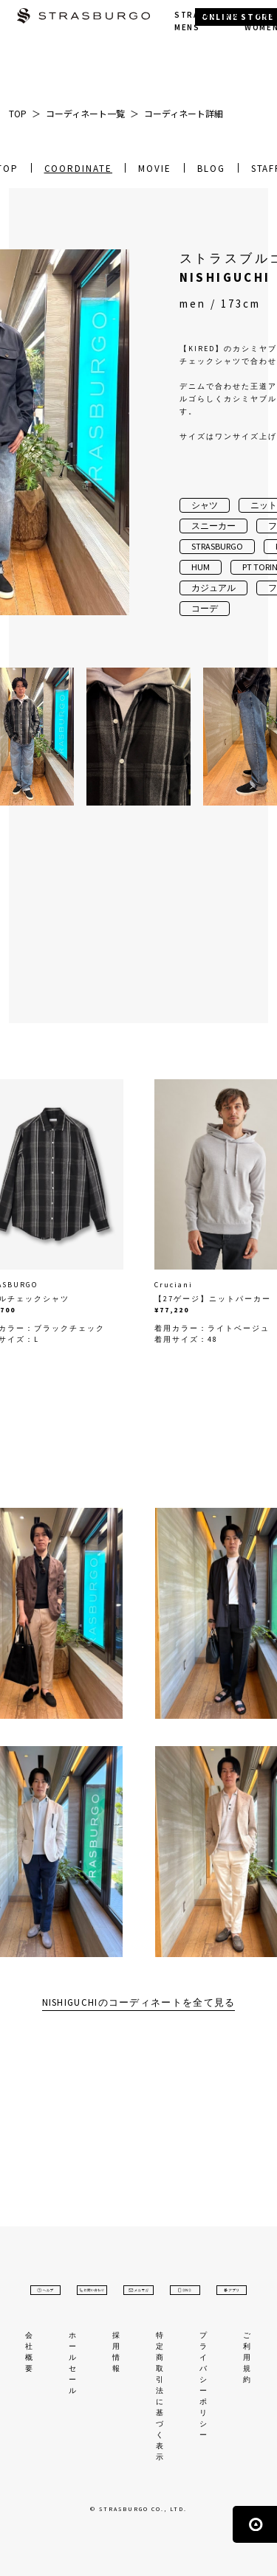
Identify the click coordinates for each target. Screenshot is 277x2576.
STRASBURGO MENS (205, 21)
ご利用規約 (248, 2357)
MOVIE (154, 168)
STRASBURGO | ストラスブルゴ (83, 17)
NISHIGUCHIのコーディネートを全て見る (139, 2002)
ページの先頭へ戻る (255, 2524)
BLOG (211, 168)
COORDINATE (78, 168)
